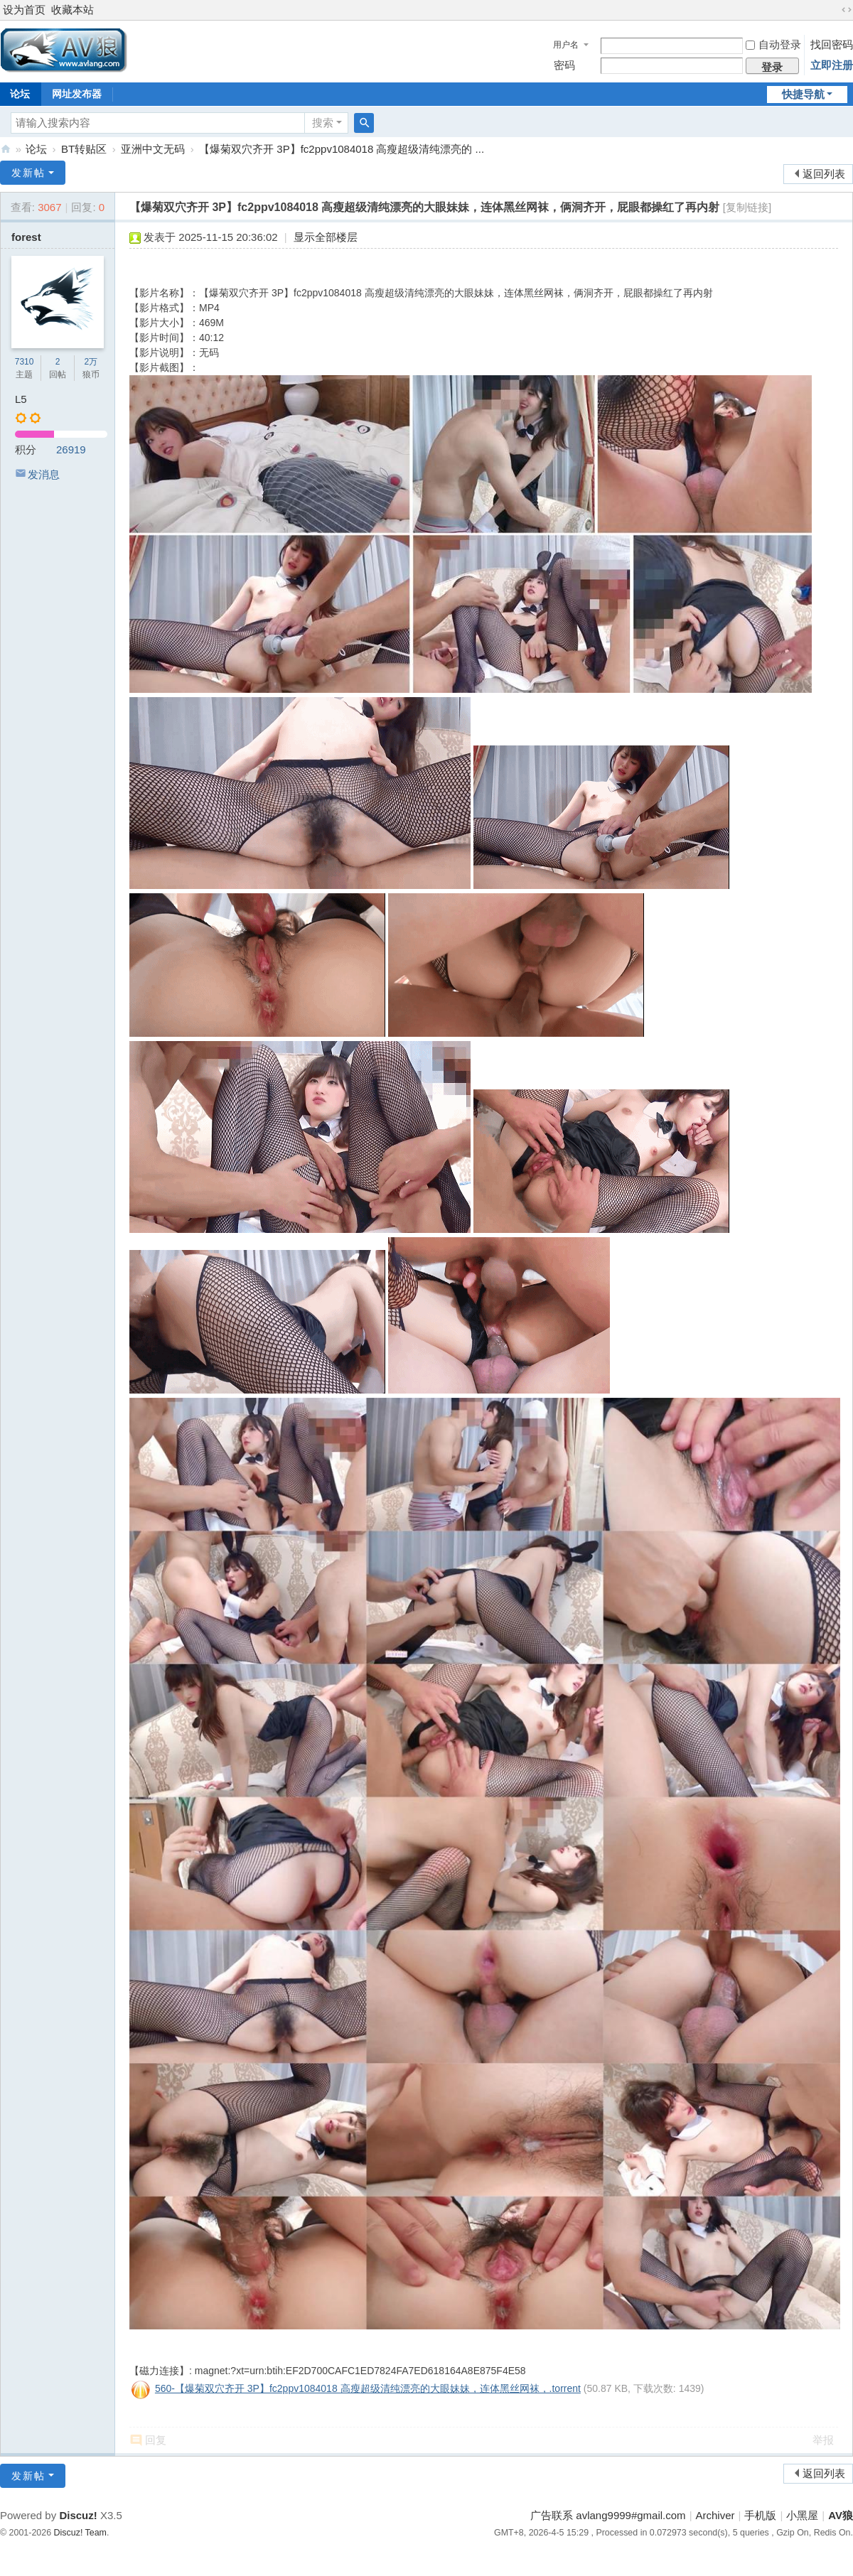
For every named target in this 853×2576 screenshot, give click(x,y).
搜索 (322, 123)
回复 (155, 2440)
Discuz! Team (80, 2533)
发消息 (44, 474)
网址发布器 (77, 93)
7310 (24, 362)
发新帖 (28, 172)
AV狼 (5, 149)
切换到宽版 (846, 10)
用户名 (566, 45)
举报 (823, 2440)
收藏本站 (72, 10)
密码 (564, 65)
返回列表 (824, 174)
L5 (21, 399)
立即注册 (831, 65)
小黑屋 (802, 2515)
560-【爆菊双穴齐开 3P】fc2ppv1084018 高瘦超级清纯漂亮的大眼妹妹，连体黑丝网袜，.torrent (368, 2388)
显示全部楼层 (326, 237)
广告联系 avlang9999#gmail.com (607, 2515)
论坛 (36, 149)
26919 (71, 449)
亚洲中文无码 (153, 149)
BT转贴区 (84, 149)
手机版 (760, 2515)
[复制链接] (747, 207)
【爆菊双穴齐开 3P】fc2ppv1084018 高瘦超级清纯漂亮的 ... (341, 149)
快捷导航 (803, 94)
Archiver (715, 2515)
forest (26, 237)
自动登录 (773, 44)
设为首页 (24, 10)
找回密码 (831, 44)
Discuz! (78, 2515)
